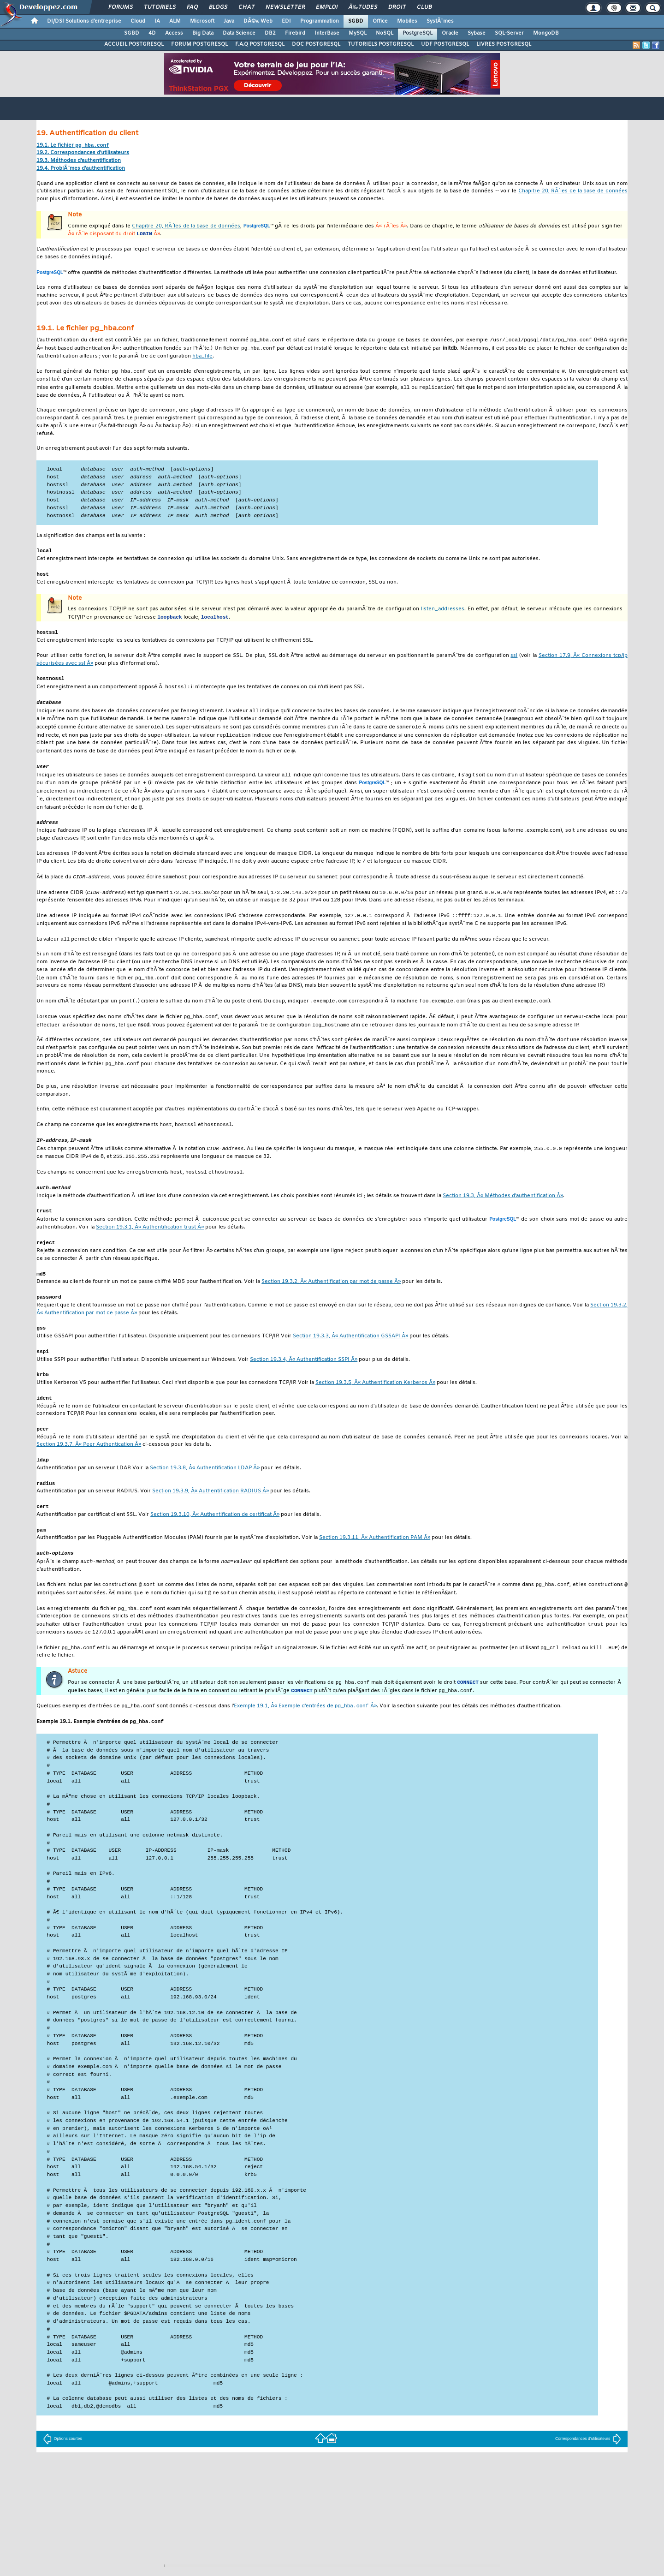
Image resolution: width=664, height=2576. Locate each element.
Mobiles (407, 21)
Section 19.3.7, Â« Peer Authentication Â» (88, 1471)
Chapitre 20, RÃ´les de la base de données (573, 191)
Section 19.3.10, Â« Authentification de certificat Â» (214, 1542)
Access (174, 33)
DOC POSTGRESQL (316, 44)
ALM (175, 21)
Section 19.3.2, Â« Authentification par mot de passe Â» (331, 1305)
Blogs (218, 7)
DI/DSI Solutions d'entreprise (84, 21)
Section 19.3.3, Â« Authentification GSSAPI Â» (350, 1361)
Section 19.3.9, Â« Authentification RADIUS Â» (210, 1518)
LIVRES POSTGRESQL (503, 44)
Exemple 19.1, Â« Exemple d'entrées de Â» (305, 1739)
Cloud (137, 21)
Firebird (295, 33)
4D (152, 33)
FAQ (192, 7)
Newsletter (285, 7)
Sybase (477, 33)
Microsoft (202, 21)
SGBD (355, 21)
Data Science (239, 33)
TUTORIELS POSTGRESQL (381, 44)
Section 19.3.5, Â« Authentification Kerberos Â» (375, 1408)
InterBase (326, 33)
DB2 (270, 33)
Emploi (326, 7)
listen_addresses (442, 616)
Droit (397, 7)
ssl (513, 664)
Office (380, 21)
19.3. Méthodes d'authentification (78, 161)
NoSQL (384, 33)
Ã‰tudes (363, 7)
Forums (120, 7)
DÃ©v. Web (258, 21)
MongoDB (546, 33)
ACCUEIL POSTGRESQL (134, 44)
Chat (246, 7)
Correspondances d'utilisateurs (588, 2472)
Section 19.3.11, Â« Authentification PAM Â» (374, 1566)
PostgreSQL (418, 33)
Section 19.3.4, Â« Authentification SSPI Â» (303, 1385)
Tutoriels (160, 7)
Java (229, 21)
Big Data (202, 33)
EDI (286, 21)
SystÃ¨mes (440, 21)
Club (424, 7)
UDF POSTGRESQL (445, 44)
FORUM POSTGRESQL (199, 44)
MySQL (358, 33)
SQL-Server (509, 33)
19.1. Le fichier (72, 146)
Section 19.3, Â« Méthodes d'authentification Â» (503, 1218)
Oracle (450, 33)
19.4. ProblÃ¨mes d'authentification (80, 169)
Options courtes (62, 2472)
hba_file (202, 358)
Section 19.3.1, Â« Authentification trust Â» (150, 1249)
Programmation (319, 21)
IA (157, 21)
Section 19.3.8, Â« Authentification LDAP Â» (205, 1495)
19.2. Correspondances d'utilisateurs (82, 153)
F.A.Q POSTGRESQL (260, 44)
